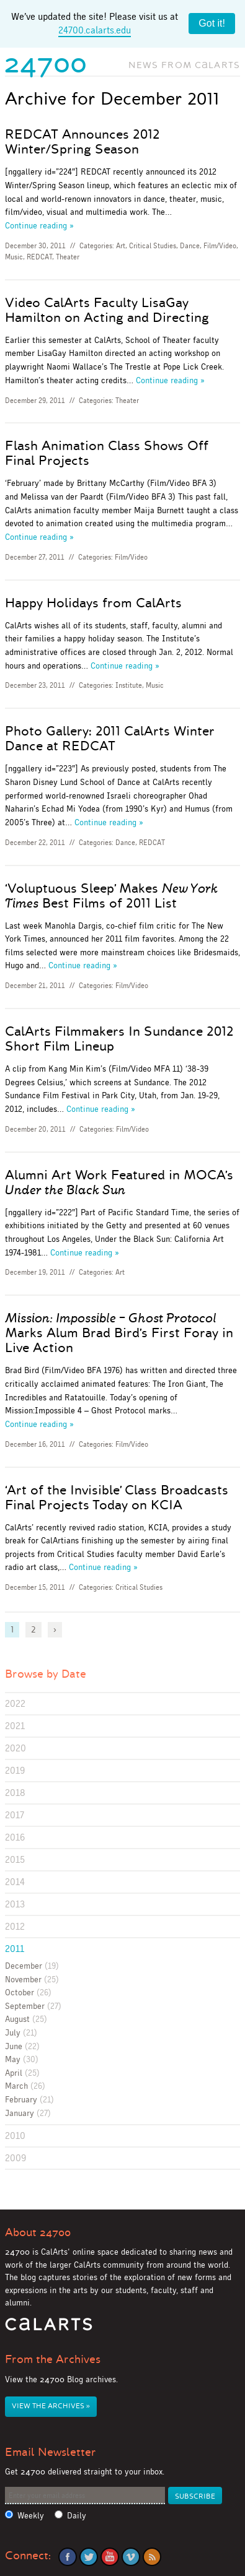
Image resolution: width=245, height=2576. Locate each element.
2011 (14, 1948)
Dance (190, 245)
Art (120, 245)
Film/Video (219, 245)
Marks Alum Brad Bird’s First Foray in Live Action (119, 1333)
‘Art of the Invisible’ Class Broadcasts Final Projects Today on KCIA (116, 1497)
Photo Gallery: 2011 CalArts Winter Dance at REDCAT (110, 738)
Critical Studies (152, 245)
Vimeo (131, 2557)
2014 (15, 1882)
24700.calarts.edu (94, 30)
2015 (15, 1859)
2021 (15, 1726)
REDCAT (39, 257)
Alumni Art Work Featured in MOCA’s (119, 1182)
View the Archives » (51, 2406)
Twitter (88, 2557)
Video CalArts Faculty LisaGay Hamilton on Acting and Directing (107, 310)
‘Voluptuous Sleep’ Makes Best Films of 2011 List (111, 896)
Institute (128, 685)
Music (14, 257)
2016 (15, 1837)
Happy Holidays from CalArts (93, 603)
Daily (76, 2515)
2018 (15, 1792)
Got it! (211, 23)
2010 (15, 2135)
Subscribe (195, 2496)
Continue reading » (39, 225)
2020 (15, 1748)
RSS (152, 2557)
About (38, 2232)
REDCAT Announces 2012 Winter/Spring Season (82, 142)
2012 (15, 1926)
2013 (15, 1904)
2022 (15, 1703)
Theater (67, 257)
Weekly (30, 2515)
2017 (14, 1815)
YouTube (109, 2557)
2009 (15, 2158)
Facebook (67, 2557)
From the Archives (52, 2359)
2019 (15, 1770)
